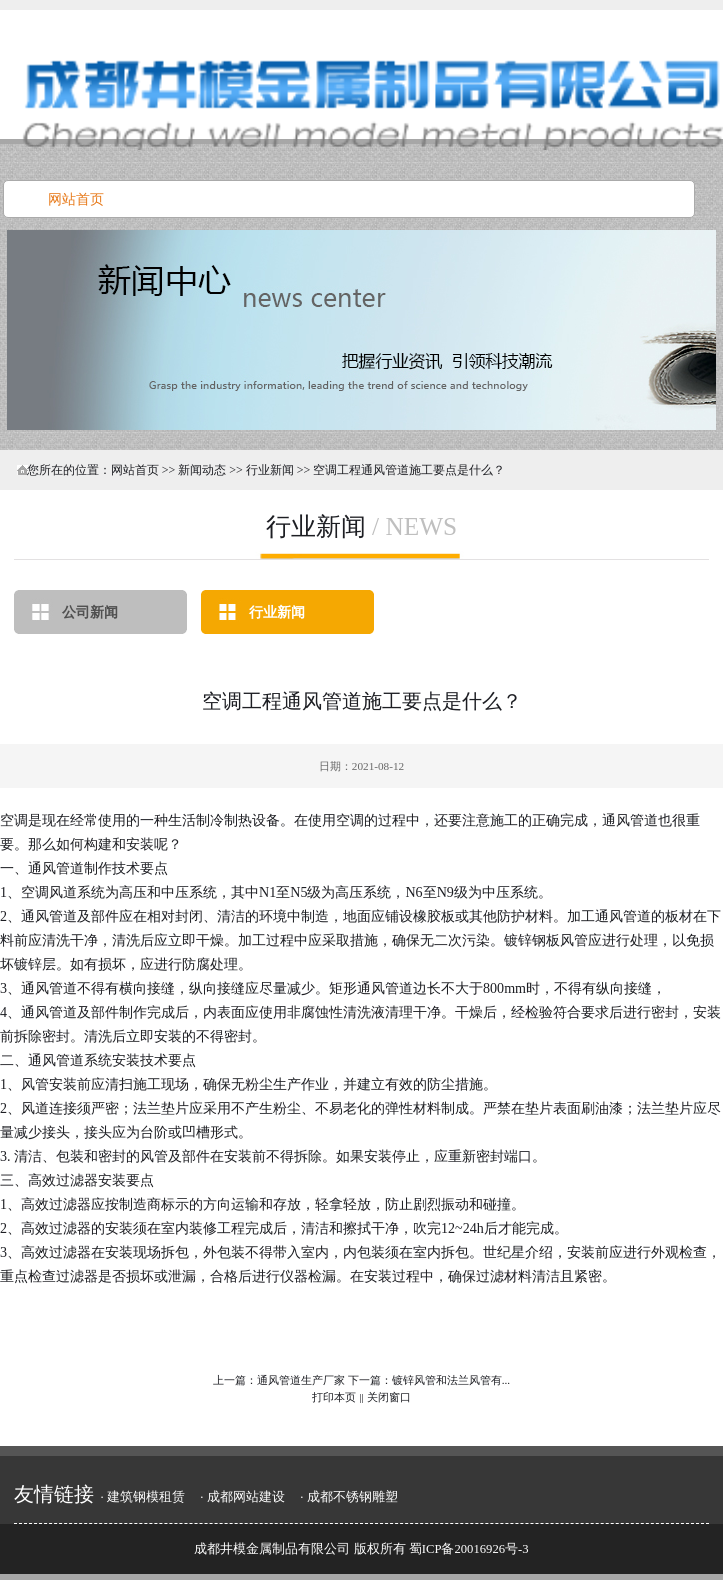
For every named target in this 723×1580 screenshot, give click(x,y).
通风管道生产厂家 (301, 1380)
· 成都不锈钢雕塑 (348, 1497)
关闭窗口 (389, 1397)
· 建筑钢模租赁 (142, 1497)
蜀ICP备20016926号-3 (469, 1549)
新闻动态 (202, 470)
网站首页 (135, 470)
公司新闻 (90, 612)
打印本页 (334, 1397)
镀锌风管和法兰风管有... (451, 1380)
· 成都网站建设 (242, 1497)
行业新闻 (277, 612)
